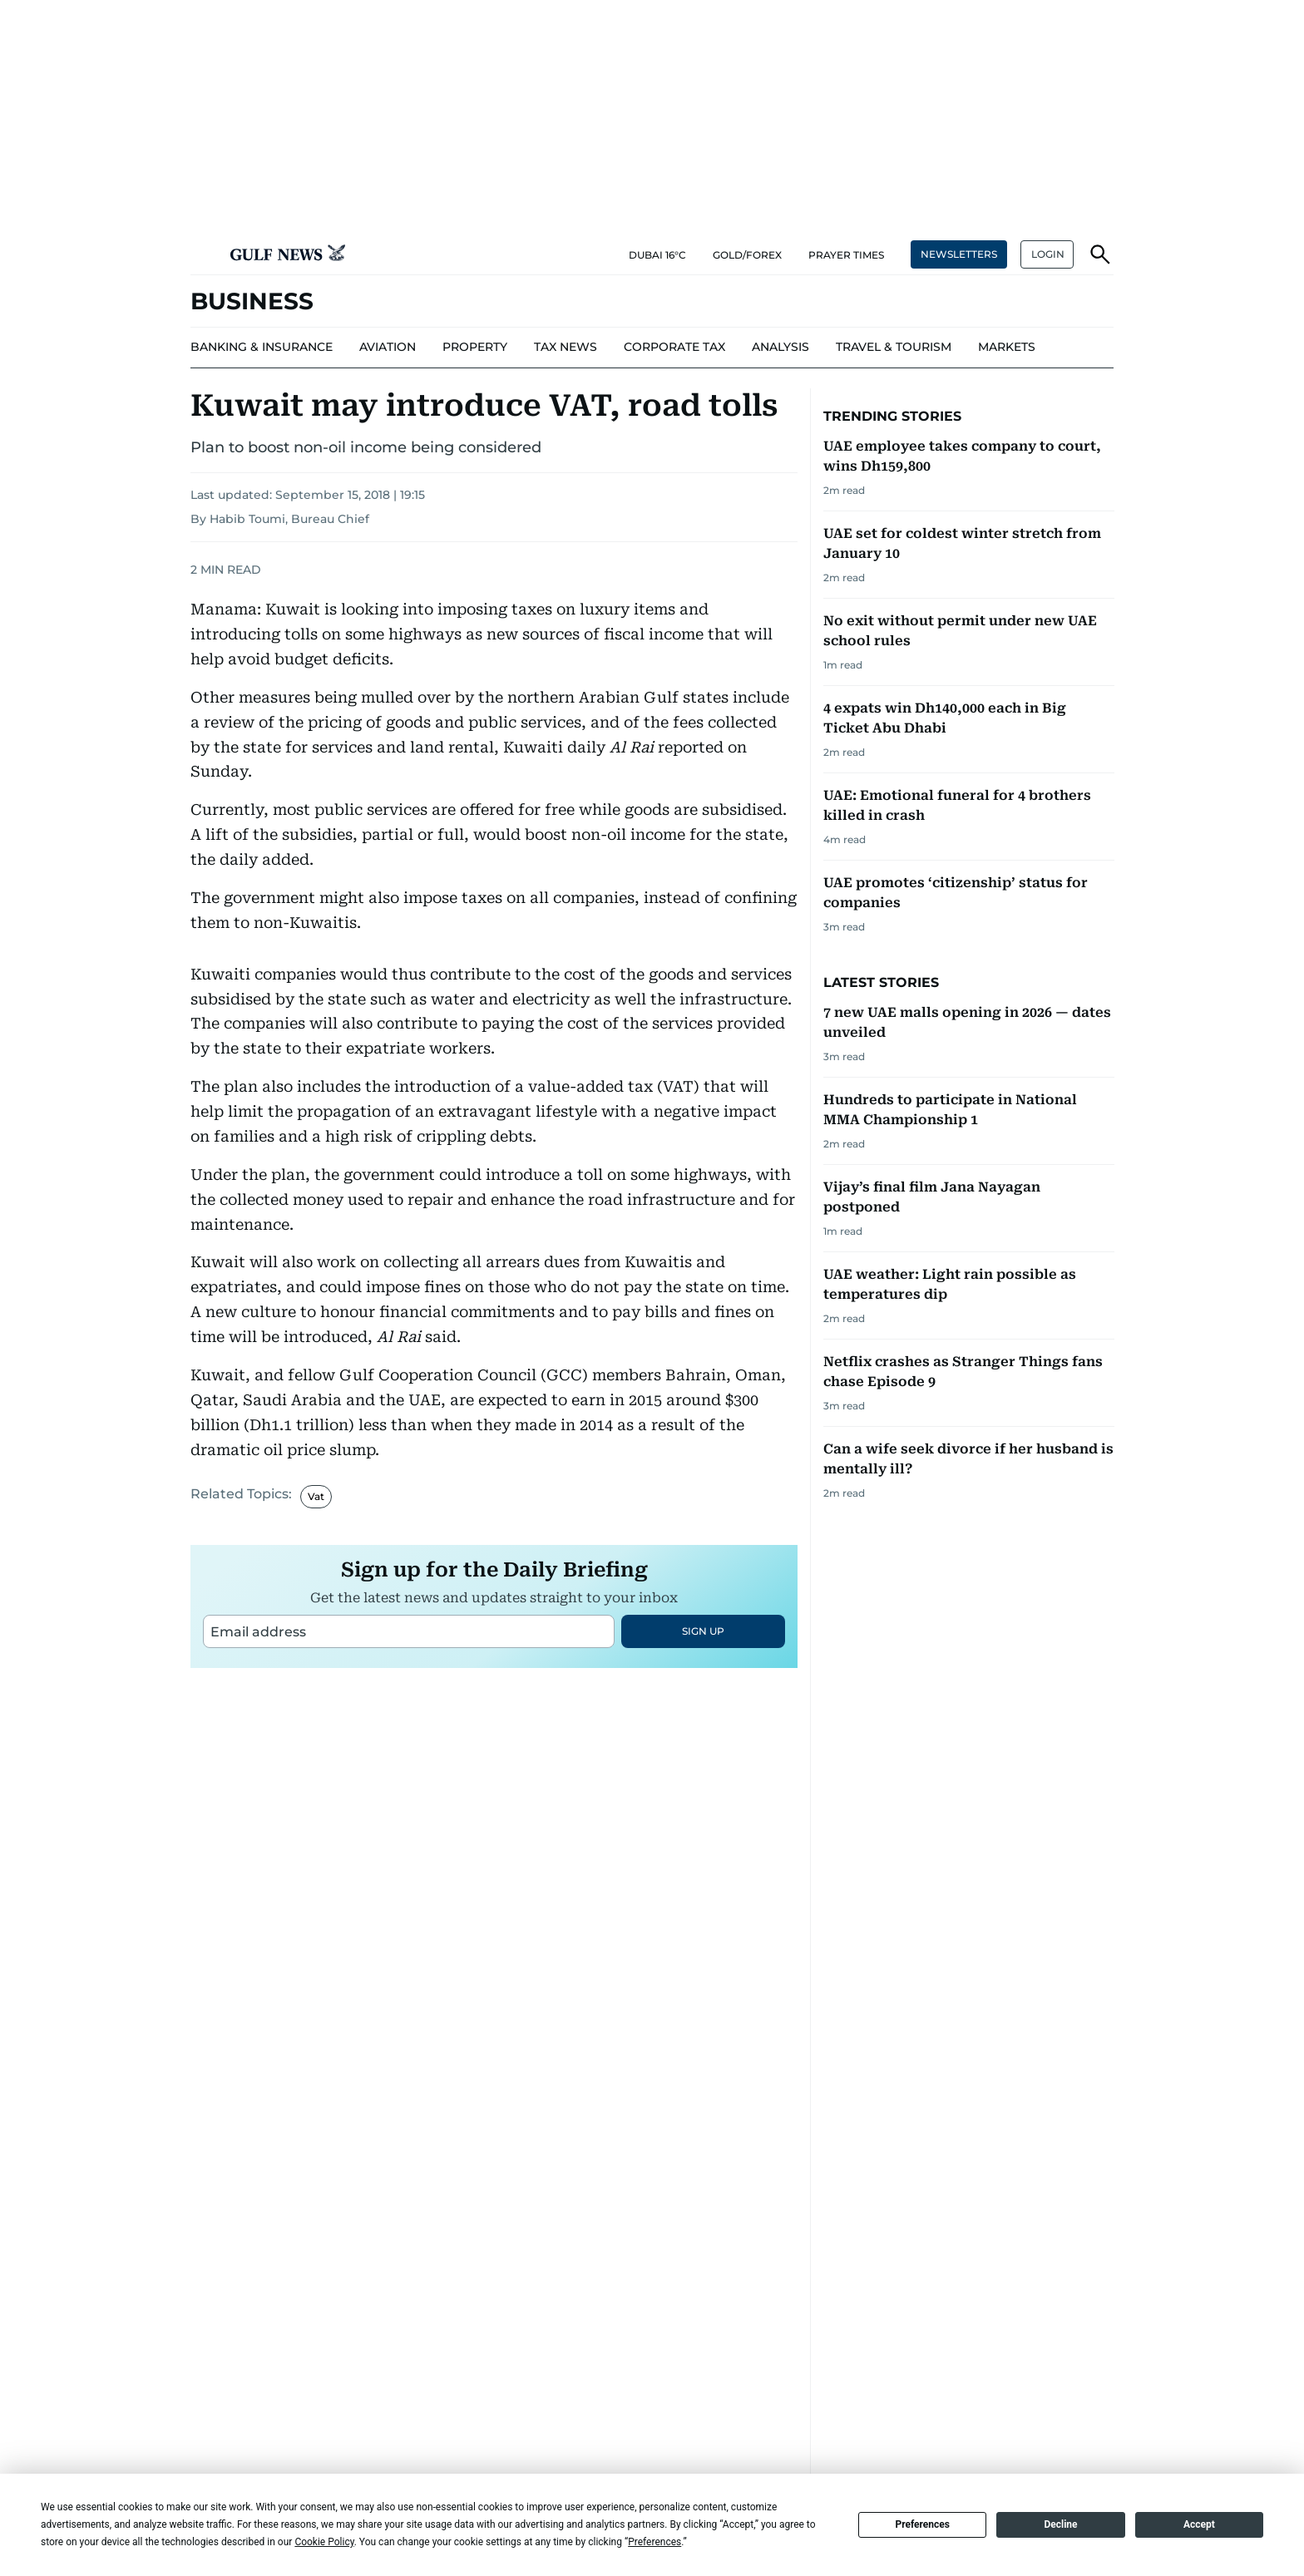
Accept (1199, 2524)
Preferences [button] (654, 2542)
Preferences (922, 2524)
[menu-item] (261, 347)
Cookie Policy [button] (323, 2542)
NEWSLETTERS (959, 254)
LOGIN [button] (1047, 254)
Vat (316, 1704)
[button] (203, 254)
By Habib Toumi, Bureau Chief (279, 518)
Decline (1060, 2524)
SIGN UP (703, 1839)
